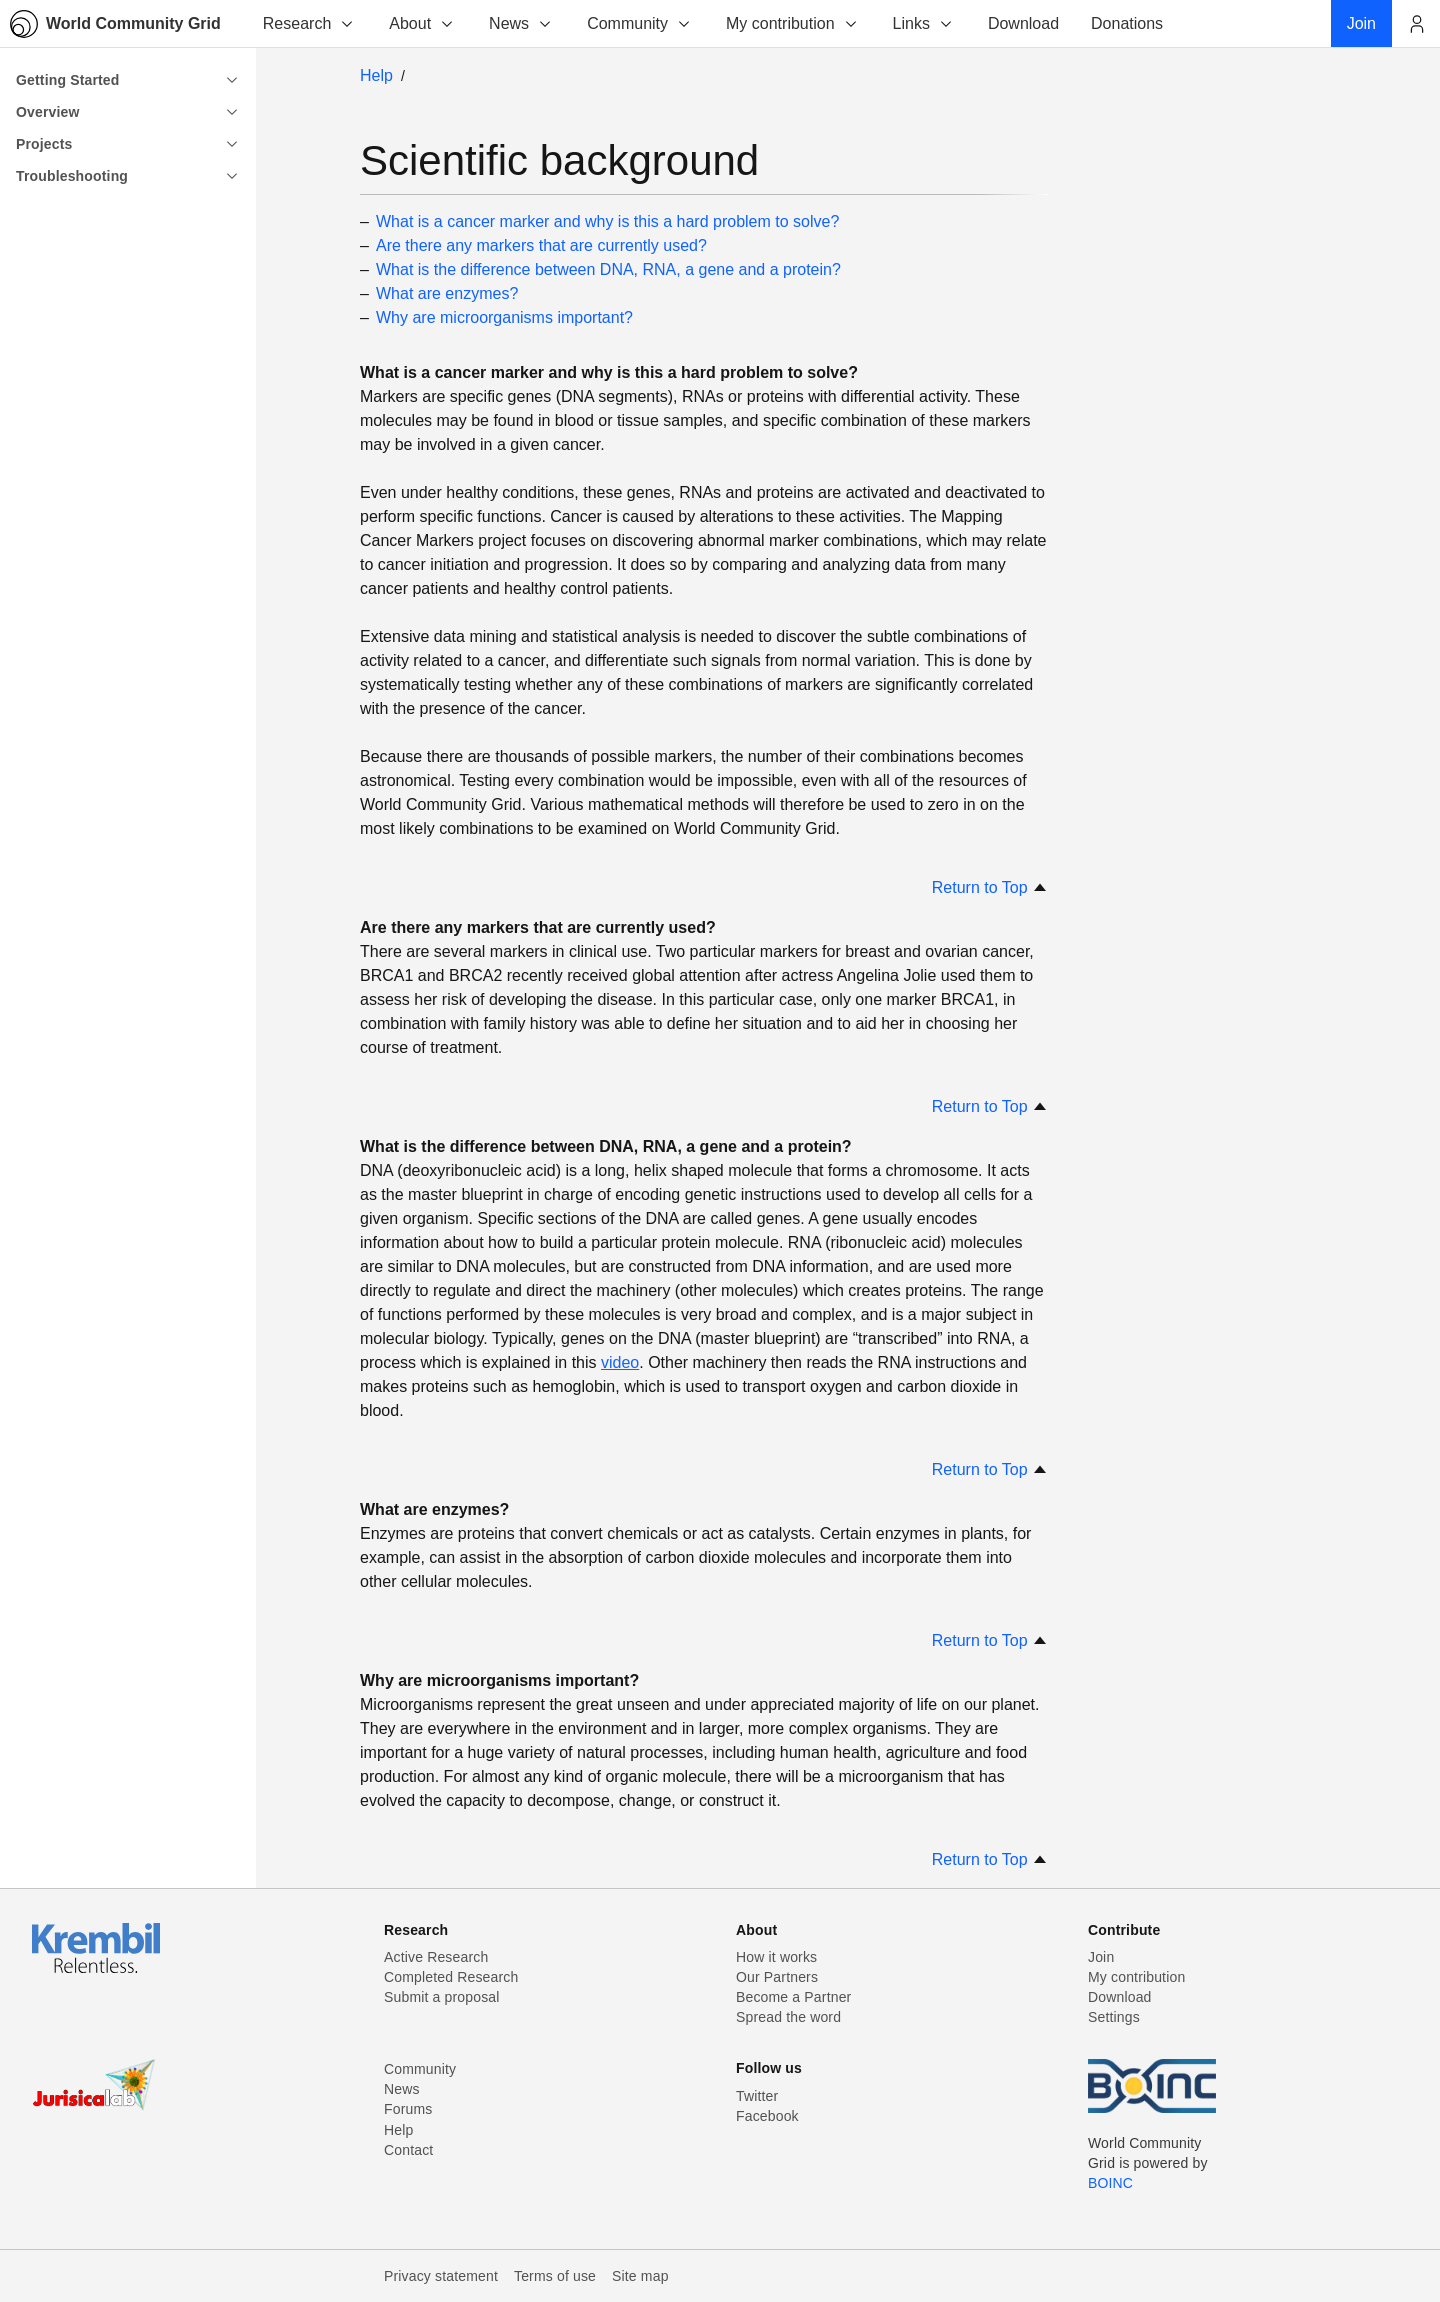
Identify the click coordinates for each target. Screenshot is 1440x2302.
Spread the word (788, 2017)
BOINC (1110, 2183)
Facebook (767, 2116)
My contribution (792, 23)
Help (376, 75)
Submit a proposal (442, 1997)
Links (923, 23)
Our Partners (777, 1977)
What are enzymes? (447, 293)
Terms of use (555, 2276)
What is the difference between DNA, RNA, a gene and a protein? (608, 269)
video (620, 1362)
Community (639, 23)
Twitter (757, 2096)
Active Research (436, 1957)
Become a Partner (793, 1997)
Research (309, 23)
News (521, 23)
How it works (776, 1957)
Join (1101, 1957)
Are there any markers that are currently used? (541, 245)
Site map (640, 2276)
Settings (1114, 2017)
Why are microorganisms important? (504, 317)
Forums (408, 2109)
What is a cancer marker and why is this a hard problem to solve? (607, 221)
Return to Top (990, 887)
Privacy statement (441, 2276)
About (422, 23)
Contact (408, 2150)
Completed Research (451, 1977)
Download (1120, 1997)
